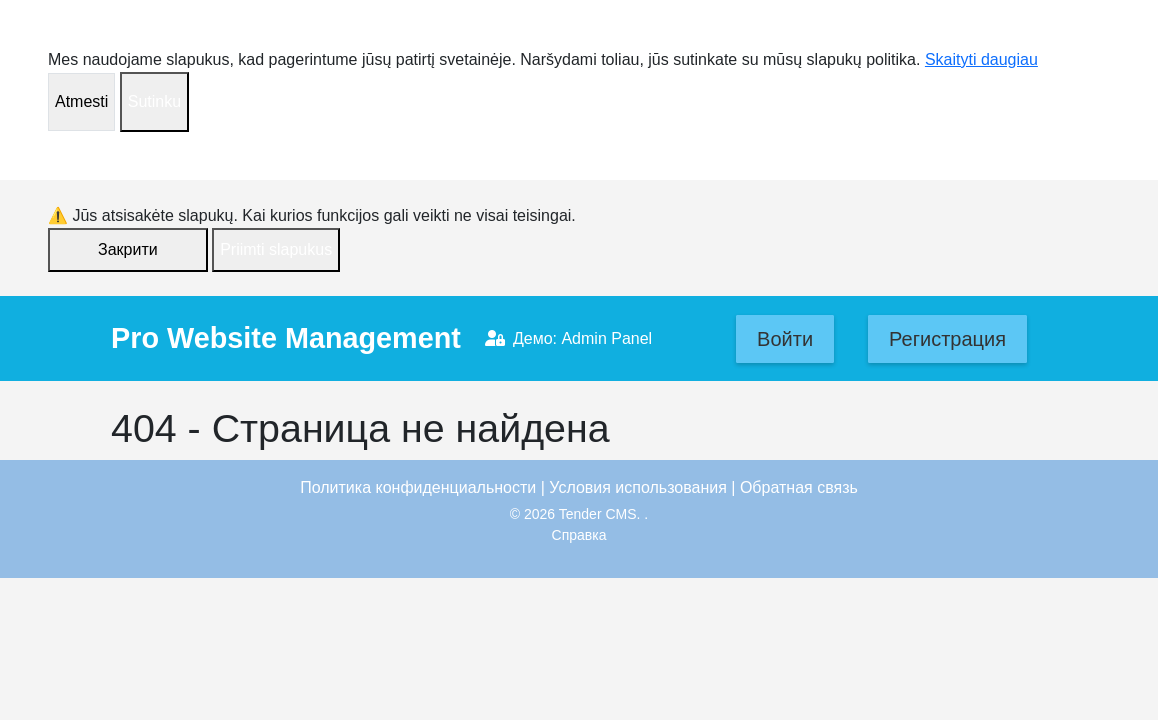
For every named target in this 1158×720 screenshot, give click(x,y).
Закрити (128, 249)
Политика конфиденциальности (418, 487)
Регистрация (947, 339)
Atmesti (81, 101)
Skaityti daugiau (981, 59)
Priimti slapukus (276, 249)
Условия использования (638, 487)
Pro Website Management (286, 338)
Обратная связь (799, 487)
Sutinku (154, 101)
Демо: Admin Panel (568, 338)
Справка (579, 535)
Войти (785, 339)
